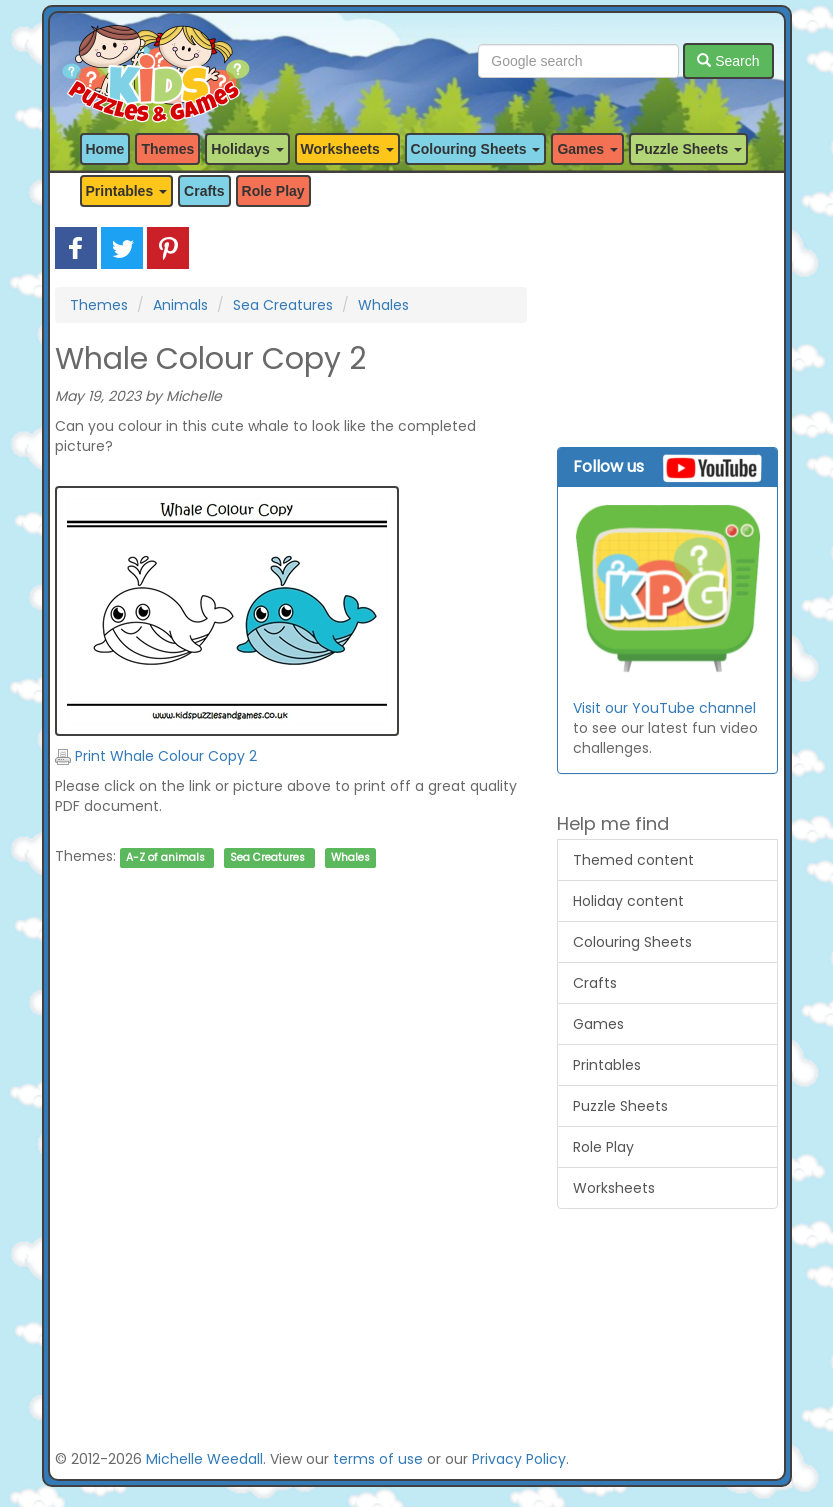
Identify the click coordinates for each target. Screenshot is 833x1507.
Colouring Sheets (632, 942)
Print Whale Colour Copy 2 (156, 756)
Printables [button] (127, 191)
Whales (383, 305)
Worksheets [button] (347, 149)
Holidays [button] (247, 149)
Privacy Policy (519, 1459)
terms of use (378, 1459)
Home (105, 149)
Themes (167, 149)
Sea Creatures (283, 305)
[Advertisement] (291, 1081)
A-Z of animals (165, 857)
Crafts (204, 191)
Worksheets (614, 1188)
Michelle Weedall (204, 1459)
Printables (607, 1065)
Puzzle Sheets (620, 1106)
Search (728, 61)
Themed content (633, 860)
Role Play (273, 191)
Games (598, 1024)
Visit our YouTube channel (664, 708)
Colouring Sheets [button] (476, 149)
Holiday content (628, 901)
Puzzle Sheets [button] (688, 149)
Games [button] (587, 149)
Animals (180, 305)
